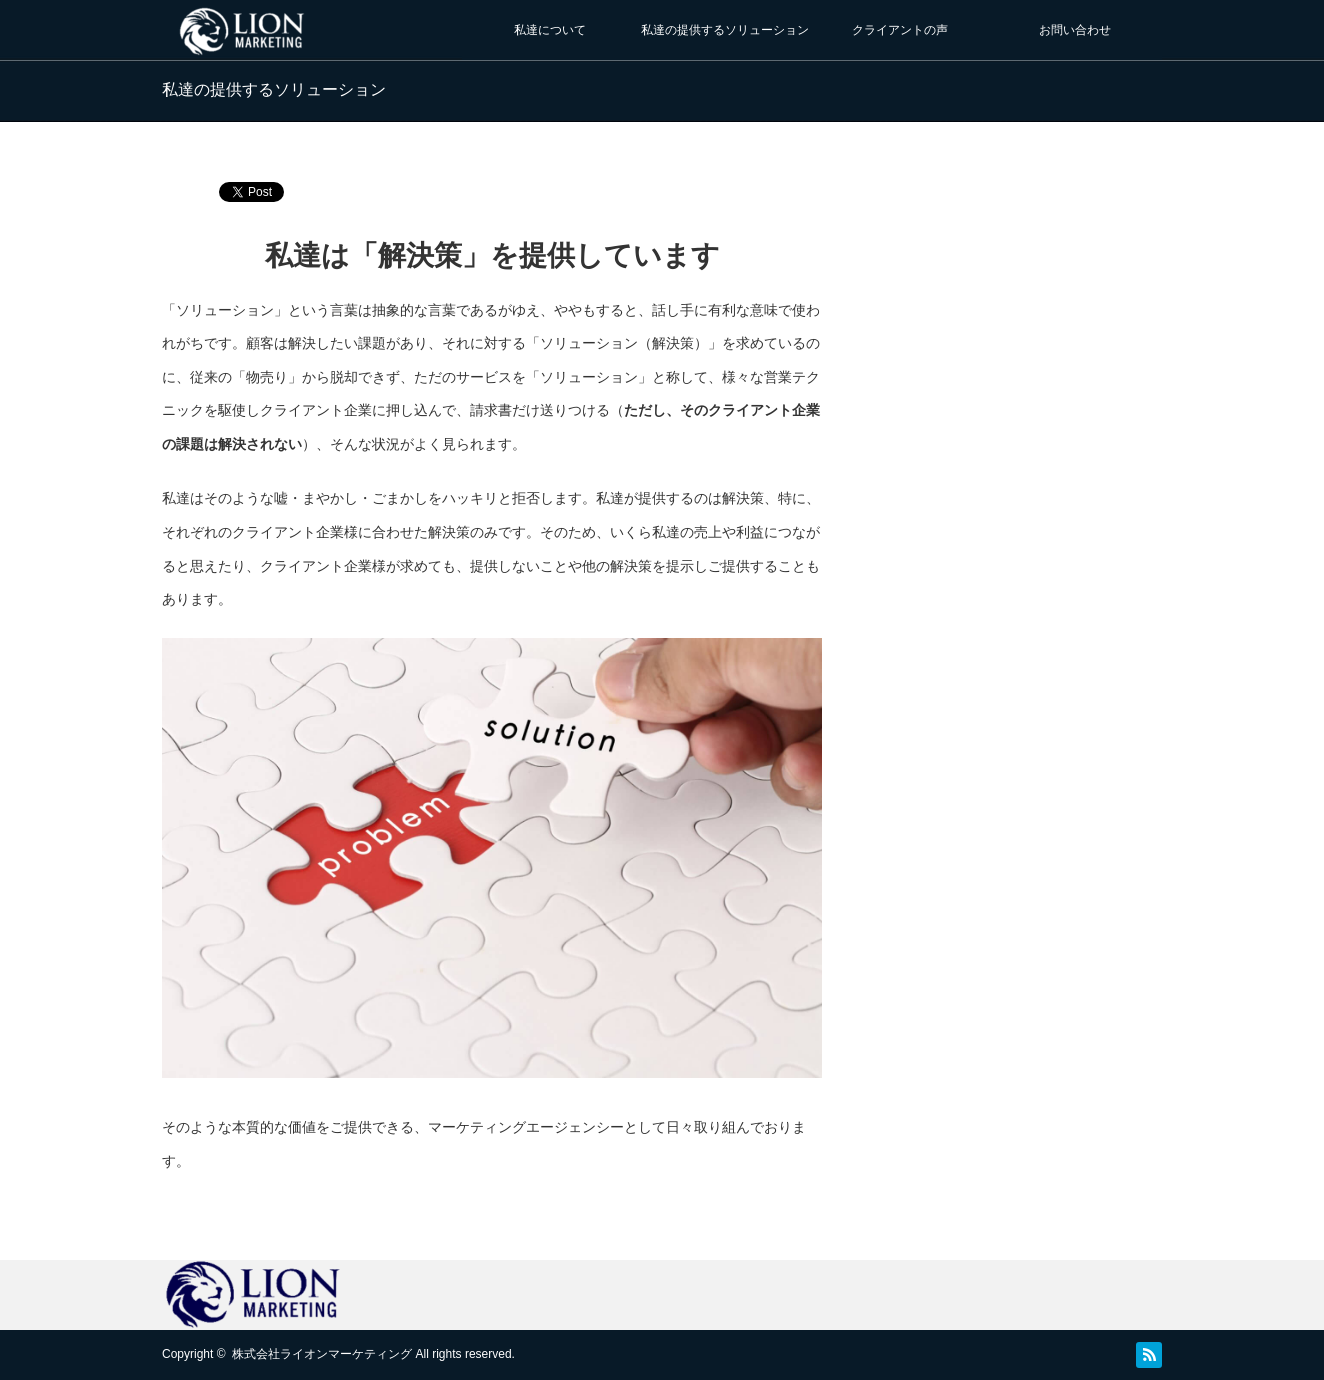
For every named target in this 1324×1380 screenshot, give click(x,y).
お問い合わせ (1075, 30)
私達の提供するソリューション (725, 30)
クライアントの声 (900, 30)
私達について (550, 30)
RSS (1149, 1355)
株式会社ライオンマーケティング (322, 1354)
